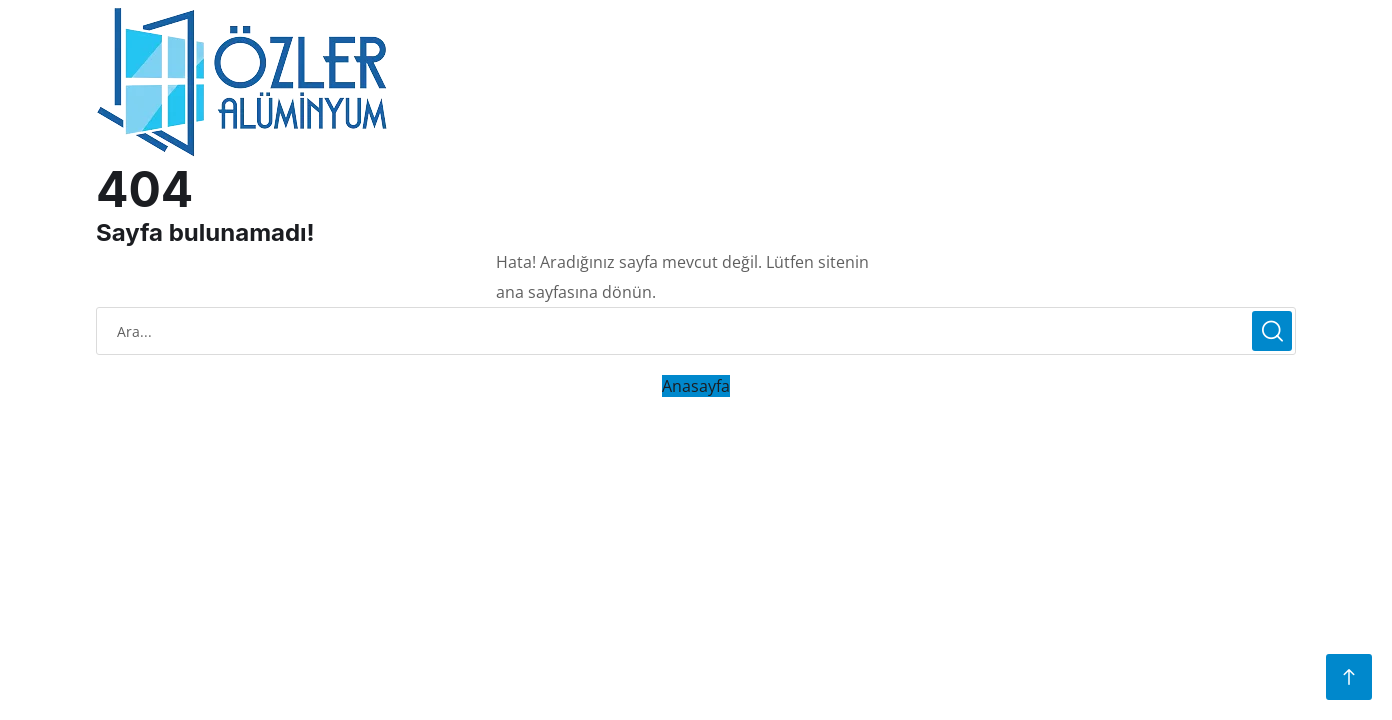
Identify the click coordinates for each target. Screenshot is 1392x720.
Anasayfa (696, 386)
